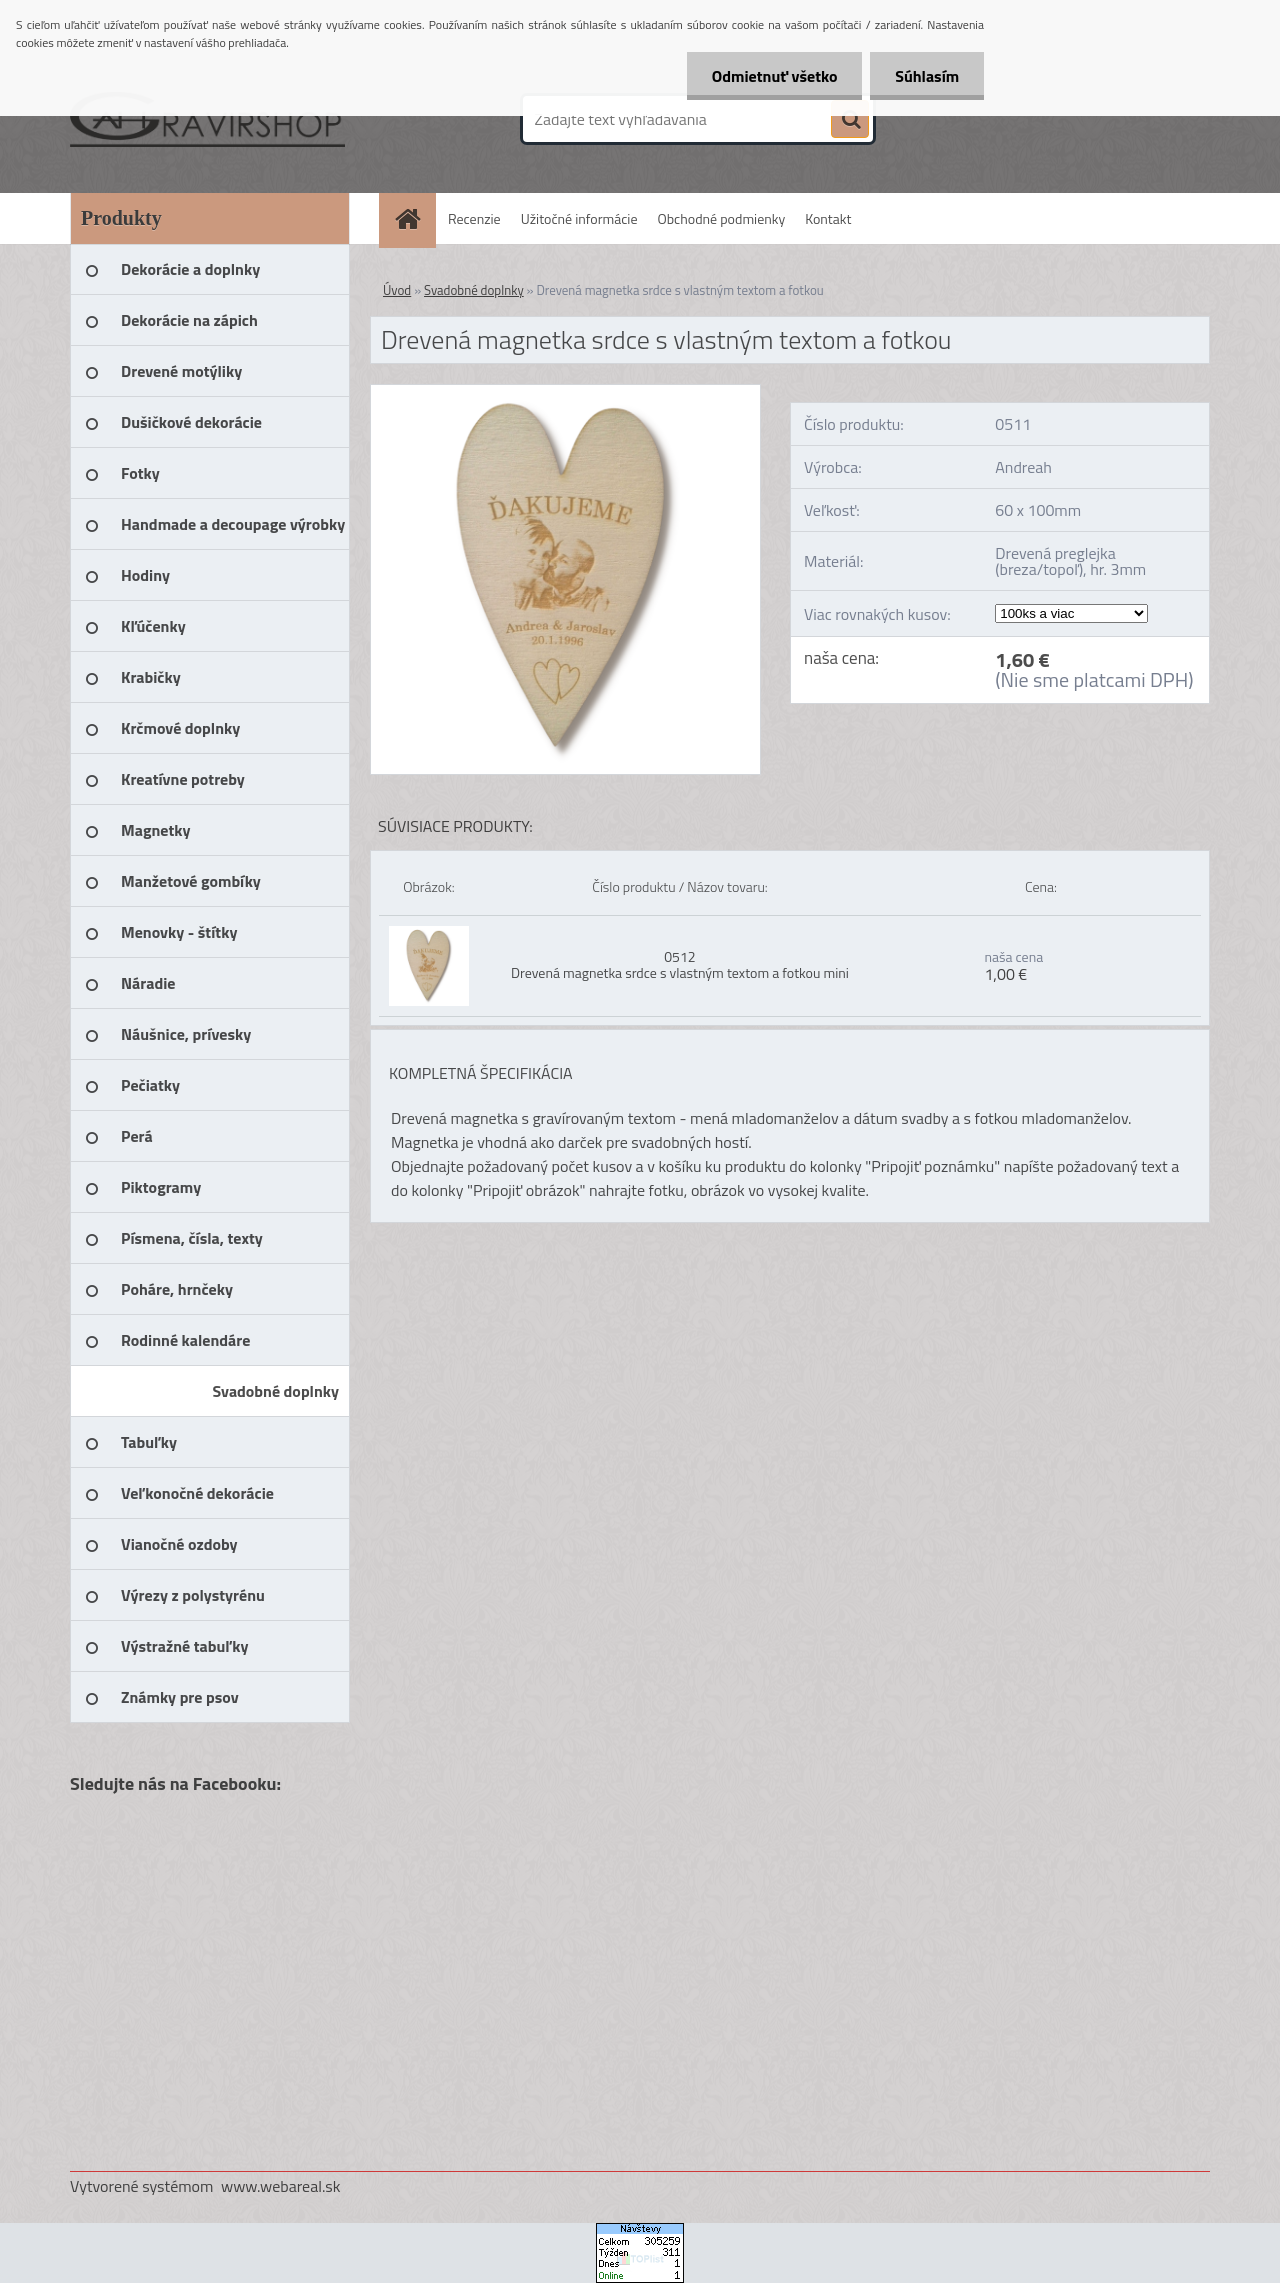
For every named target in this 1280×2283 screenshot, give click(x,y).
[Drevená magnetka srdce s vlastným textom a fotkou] (565, 393)
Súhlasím (927, 76)
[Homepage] (415, 218)
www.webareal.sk (281, 2186)
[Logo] (207, 119)
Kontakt (828, 218)
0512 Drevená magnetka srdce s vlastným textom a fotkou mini (680, 964)
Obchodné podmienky (722, 218)
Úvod (397, 290)
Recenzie (474, 218)
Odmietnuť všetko (774, 76)
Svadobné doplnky (474, 290)
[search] (850, 120)
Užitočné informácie (579, 218)
